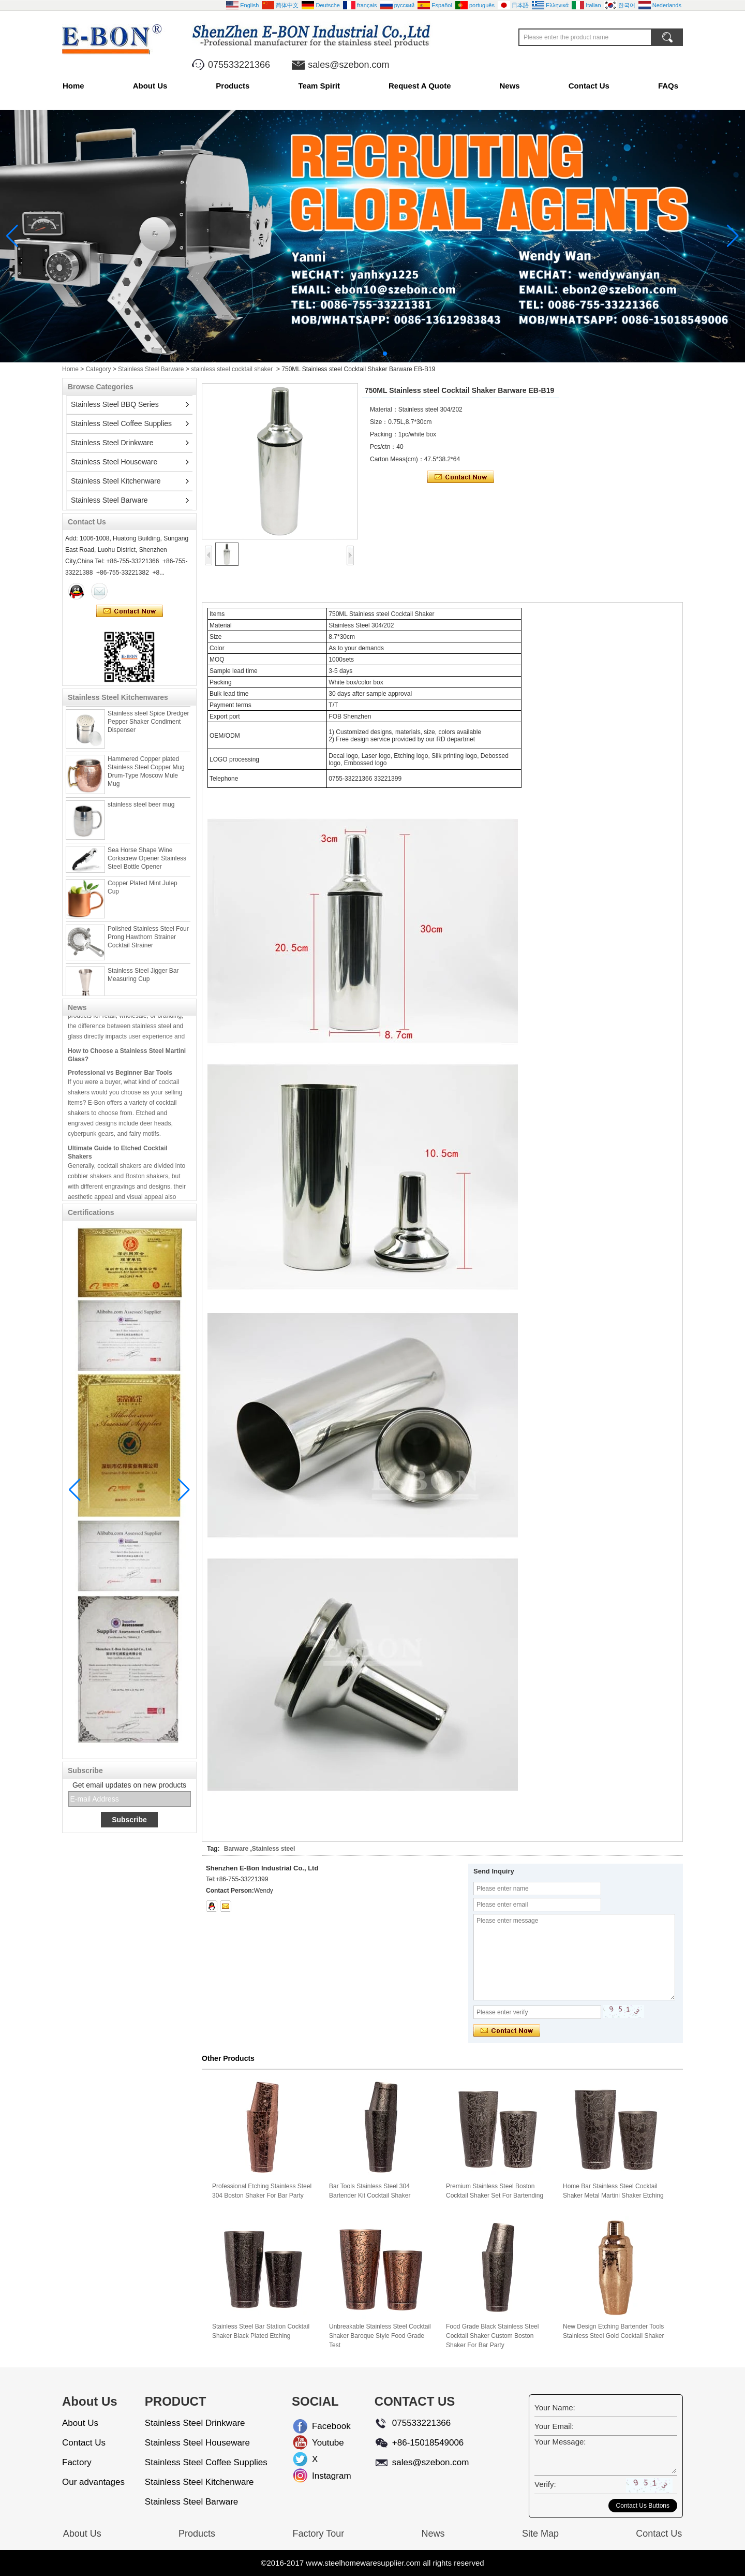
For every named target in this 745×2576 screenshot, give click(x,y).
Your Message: (560, 2441)
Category (98, 369)
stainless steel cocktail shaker (232, 369)
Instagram (320, 2476)
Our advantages (93, 2482)
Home (73, 85)
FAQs (668, 85)
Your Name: (554, 2407)
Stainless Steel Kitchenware (116, 481)
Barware (236, 1848)
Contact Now (129, 611)
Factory (77, 2462)
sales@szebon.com (348, 65)
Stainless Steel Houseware (114, 462)
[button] (360, 354)
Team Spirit (319, 85)
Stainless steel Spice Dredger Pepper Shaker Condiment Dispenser (148, 726)
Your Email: (554, 2426)
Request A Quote (420, 85)
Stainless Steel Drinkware (112, 442)
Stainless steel (273, 1848)
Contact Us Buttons (642, 2505)
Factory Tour (318, 2533)
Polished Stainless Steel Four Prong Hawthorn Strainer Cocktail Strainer (148, 942)
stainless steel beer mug (141, 809)
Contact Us (589, 85)
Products (232, 85)
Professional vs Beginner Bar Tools (120, 1077)
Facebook (320, 2426)
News (510, 85)
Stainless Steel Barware (151, 369)
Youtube (320, 2443)
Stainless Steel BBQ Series (115, 404)
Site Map (540, 2533)
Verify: (545, 2484)
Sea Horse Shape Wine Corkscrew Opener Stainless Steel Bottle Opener (147, 863)
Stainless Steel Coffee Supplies (121, 423)
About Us (150, 85)
